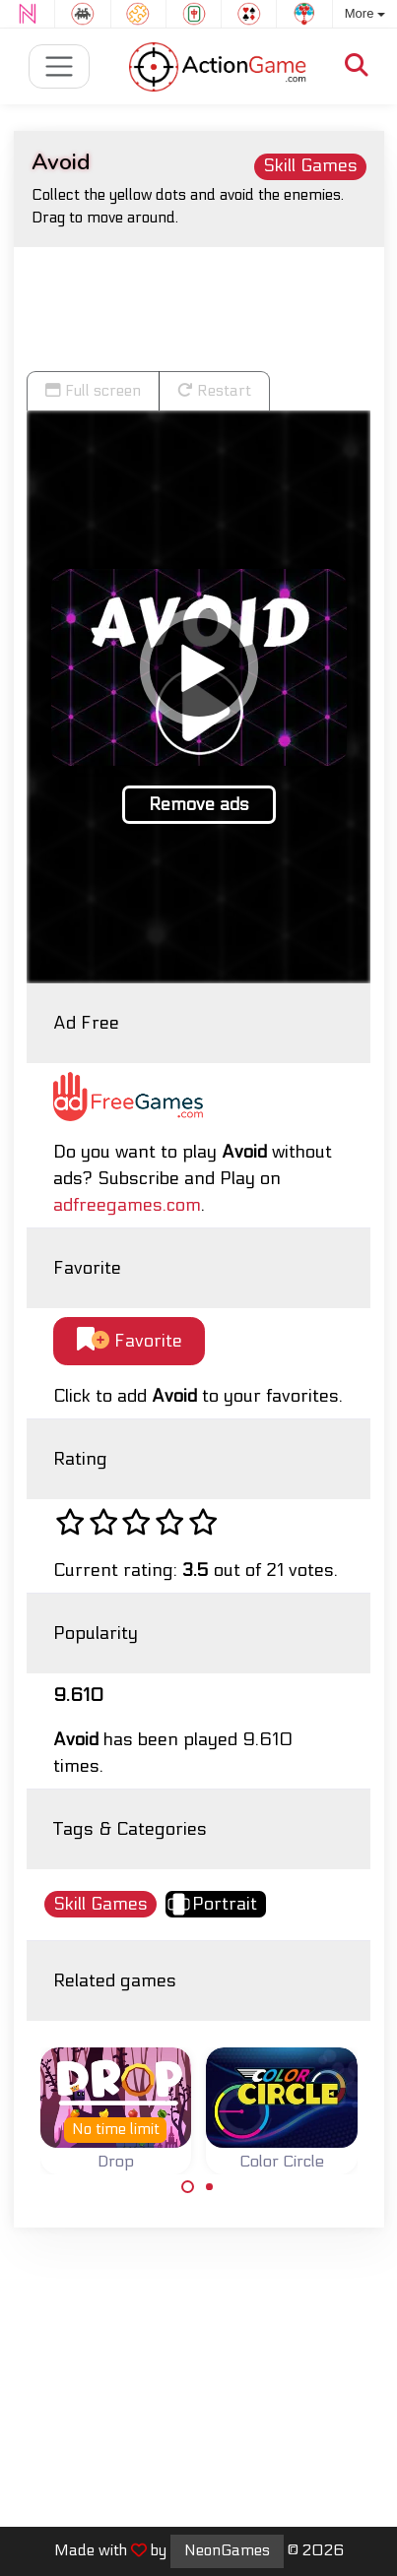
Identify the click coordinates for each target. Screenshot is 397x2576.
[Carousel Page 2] (210, 2187)
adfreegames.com (127, 1205)
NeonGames (227, 2550)
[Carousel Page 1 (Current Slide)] (188, 2187)
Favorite (129, 1340)
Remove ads (199, 804)
